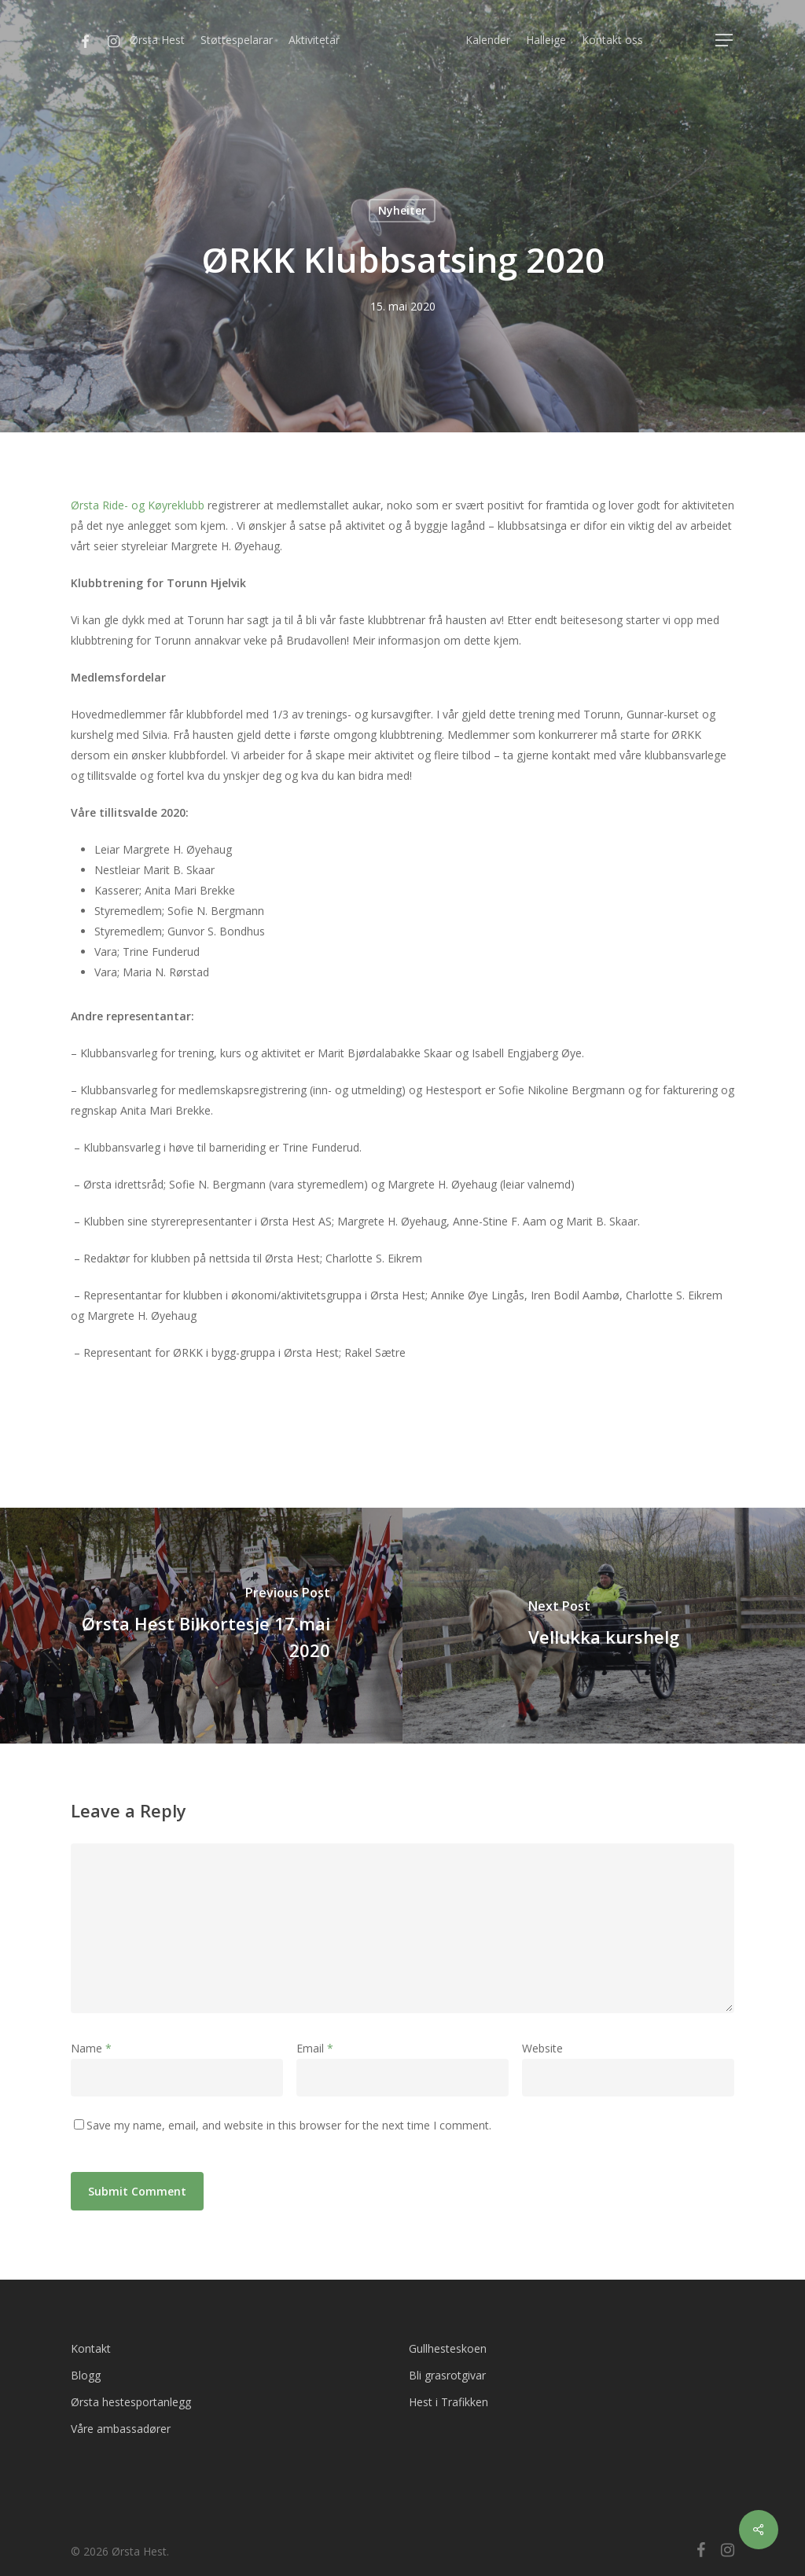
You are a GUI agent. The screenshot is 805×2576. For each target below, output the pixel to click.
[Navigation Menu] (724, 40)
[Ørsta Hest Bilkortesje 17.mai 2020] (201, 1626)
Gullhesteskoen (448, 2348)
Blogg (86, 2375)
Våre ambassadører (121, 2428)
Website (542, 2048)
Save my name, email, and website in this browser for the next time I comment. (288, 2125)
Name (91, 2048)
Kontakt (91, 2348)
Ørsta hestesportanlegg (131, 2401)
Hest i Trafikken (448, 2401)
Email (314, 2048)
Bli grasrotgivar (447, 2375)
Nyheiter (402, 210)
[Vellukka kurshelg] (603, 1626)
